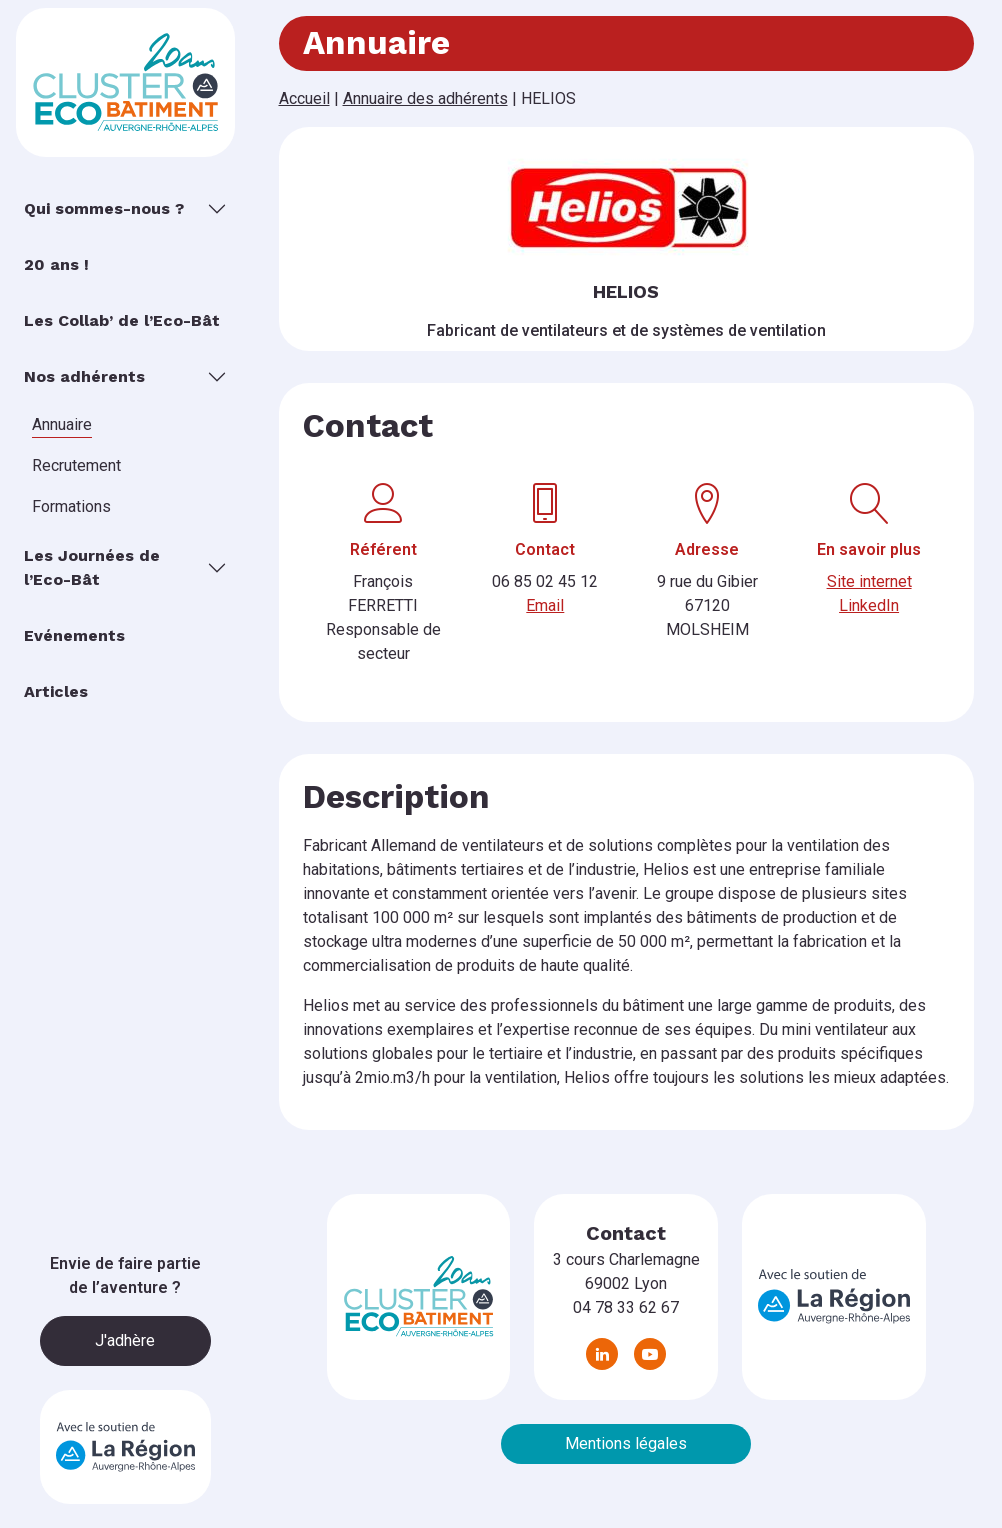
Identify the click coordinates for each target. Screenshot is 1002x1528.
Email (545, 605)
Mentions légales (626, 1443)
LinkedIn (869, 605)
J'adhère (125, 1340)
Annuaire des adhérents (425, 98)
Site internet (869, 581)
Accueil (304, 98)
